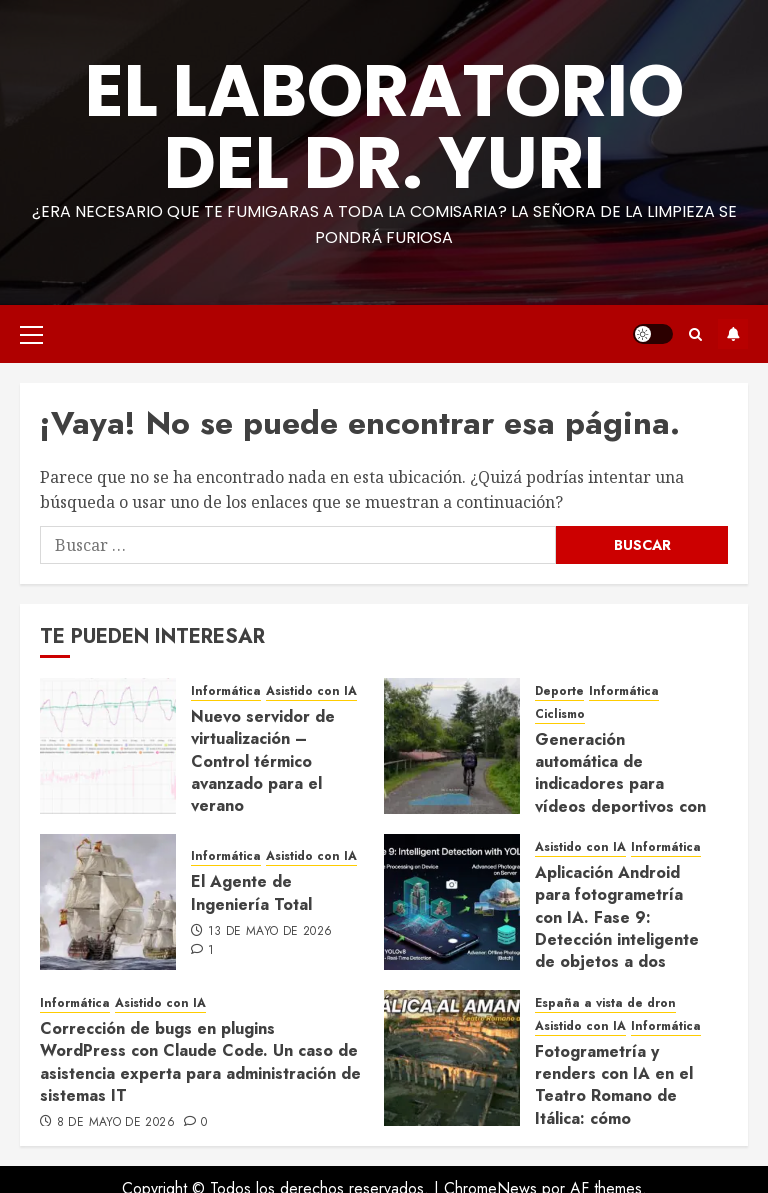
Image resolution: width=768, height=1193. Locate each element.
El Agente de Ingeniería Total (251, 892)
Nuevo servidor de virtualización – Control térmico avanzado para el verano (263, 761)
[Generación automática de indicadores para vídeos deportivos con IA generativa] (452, 746)
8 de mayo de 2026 (116, 1123)
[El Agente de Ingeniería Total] (108, 902)
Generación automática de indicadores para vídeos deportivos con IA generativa (620, 784)
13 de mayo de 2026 (270, 932)
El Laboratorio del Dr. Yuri (384, 126)
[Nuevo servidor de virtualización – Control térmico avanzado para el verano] (108, 746)
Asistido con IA (311, 691)
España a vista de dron (605, 1003)
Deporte (559, 691)
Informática (226, 691)
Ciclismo (560, 714)
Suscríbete (733, 334)
